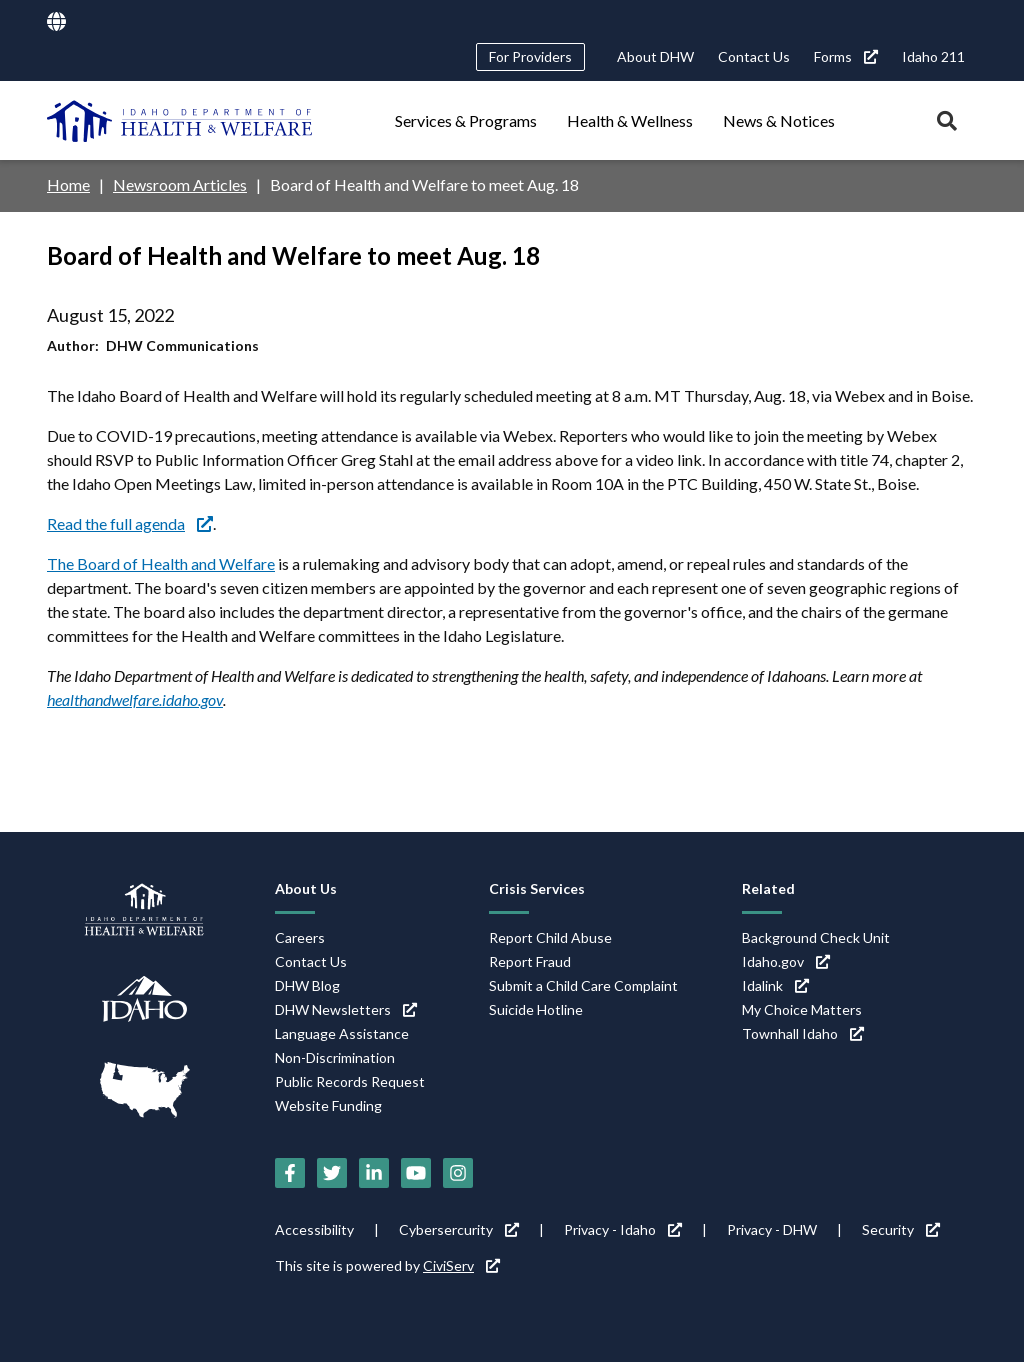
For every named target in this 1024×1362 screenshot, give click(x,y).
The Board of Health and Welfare (161, 563)
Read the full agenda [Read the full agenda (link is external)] (130, 523)
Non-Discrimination (335, 1057)
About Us (306, 888)
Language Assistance (342, 1033)
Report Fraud (530, 961)
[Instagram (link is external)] (458, 1173)
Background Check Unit (816, 937)
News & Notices (779, 120)
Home (68, 184)
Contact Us (754, 56)
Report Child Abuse (550, 937)
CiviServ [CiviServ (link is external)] (461, 1265)
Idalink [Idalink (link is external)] (775, 985)
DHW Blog (307, 985)
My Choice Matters (802, 1009)
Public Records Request (350, 1081)
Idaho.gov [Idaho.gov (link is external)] (786, 961)
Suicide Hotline (536, 1009)
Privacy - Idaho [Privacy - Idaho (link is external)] (623, 1229)
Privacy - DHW (772, 1229)
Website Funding (328, 1105)
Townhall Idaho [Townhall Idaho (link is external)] (803, 1033)
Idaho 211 (933, 56)
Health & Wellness (630, 120)
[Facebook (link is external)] (290, 1173)
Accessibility (314, 1229)
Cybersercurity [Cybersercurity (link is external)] (459, 1229)
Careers (300, 937)
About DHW (655, 56)
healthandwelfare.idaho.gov (135, 699)
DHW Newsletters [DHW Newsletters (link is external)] (346, 1009)
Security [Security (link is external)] (901, 1229)
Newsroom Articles (180, 184)
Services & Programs (466, 120)
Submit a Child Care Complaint (583, 985)
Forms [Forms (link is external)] (846, 56)
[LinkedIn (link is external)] (374, 1173)
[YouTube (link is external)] (416, 1173)
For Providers (530, 56)
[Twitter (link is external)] (332, 1173)
